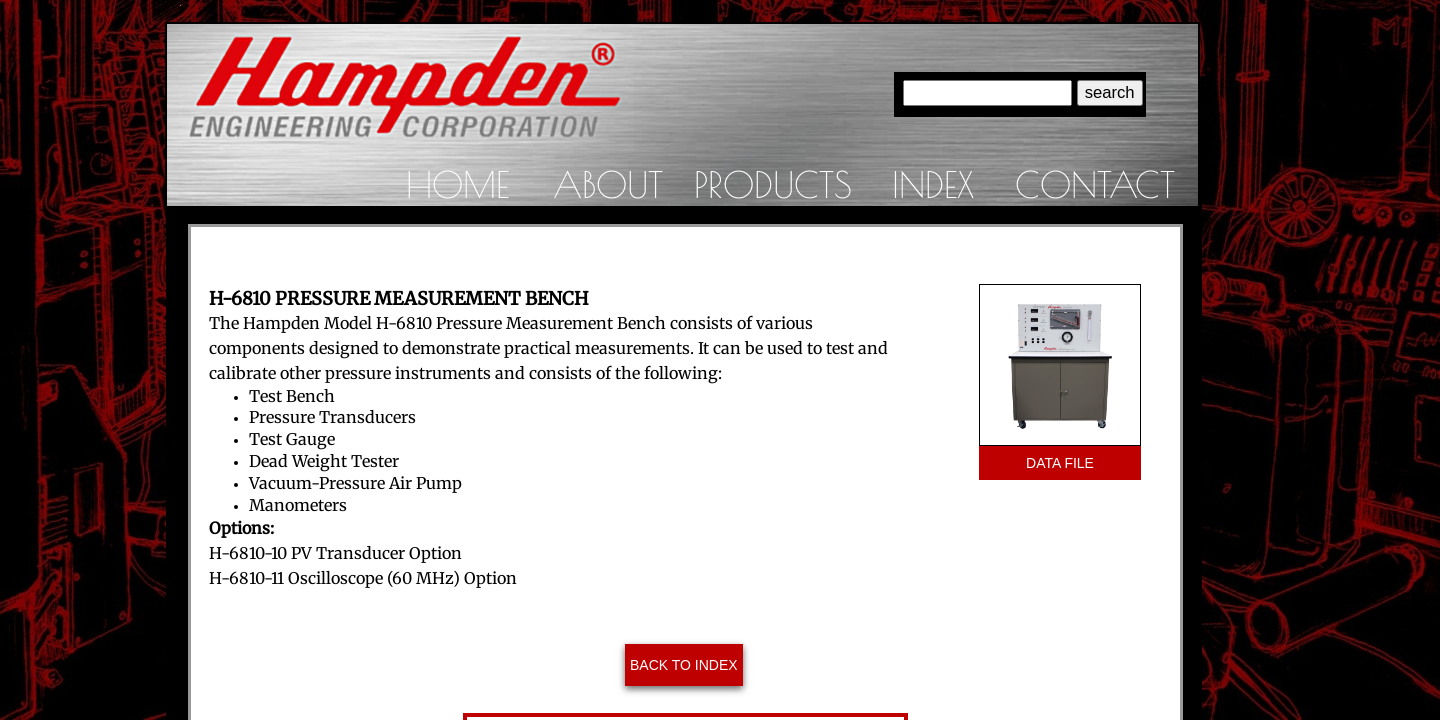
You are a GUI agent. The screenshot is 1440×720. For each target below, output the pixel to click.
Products (773, 184)
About (608, 184)
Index (933, 184)
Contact (1095, 184)
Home (457, 184)
